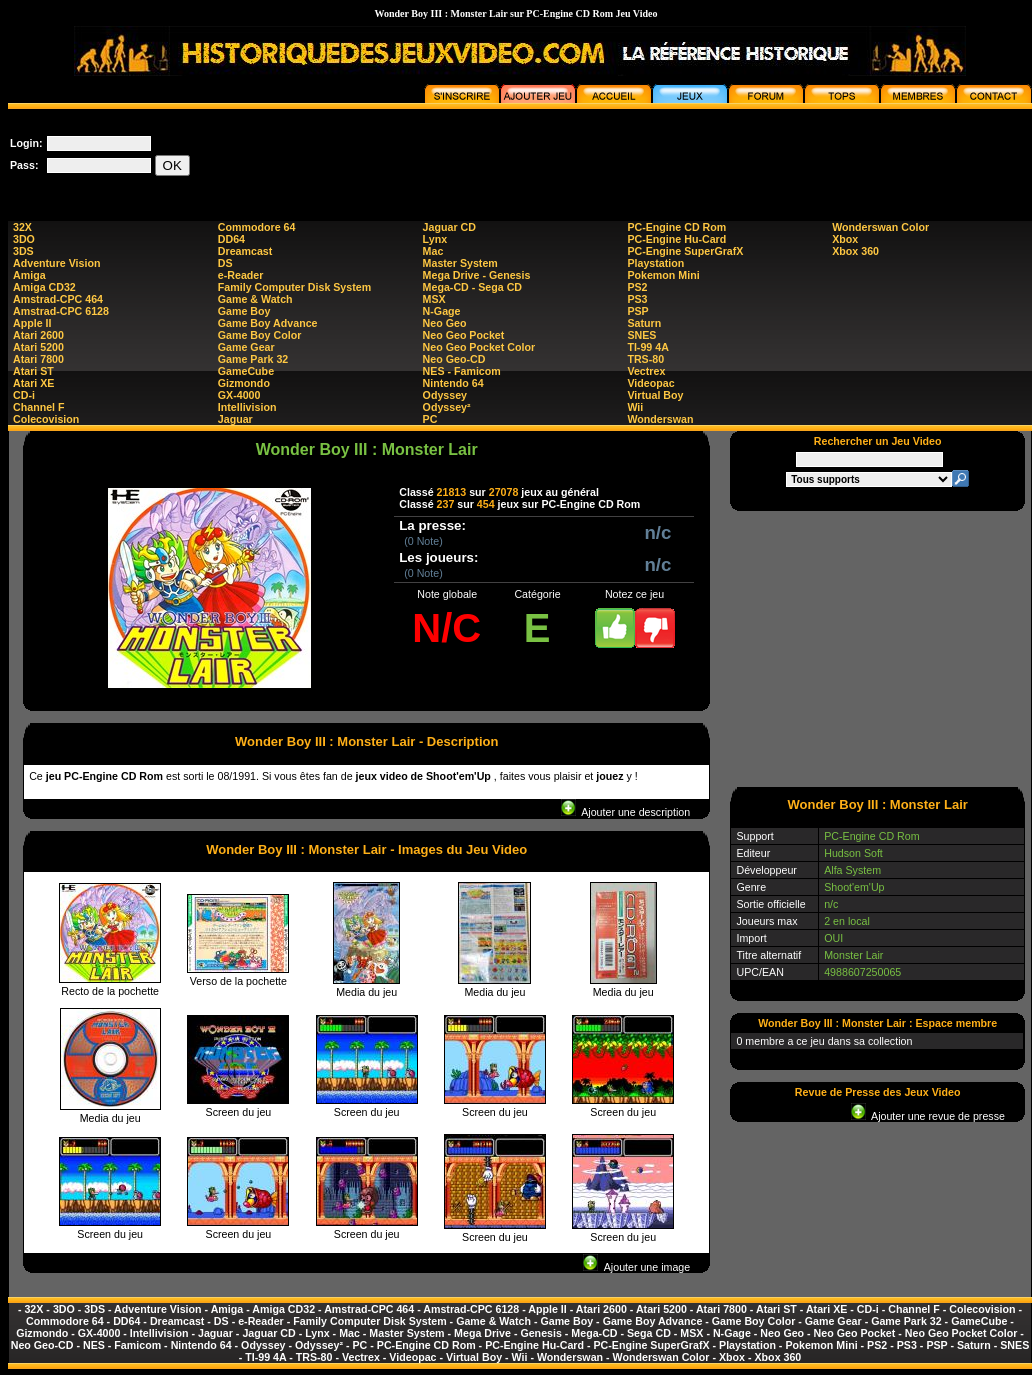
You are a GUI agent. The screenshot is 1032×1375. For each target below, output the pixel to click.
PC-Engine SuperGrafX (685, 251)
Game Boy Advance (268, 323)
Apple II (32, 323)
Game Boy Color (260, 335)
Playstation (655, 263)
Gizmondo (244, 383)
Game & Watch (255, 299)
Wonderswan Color (880, 227)
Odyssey (445, 395)
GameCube (246, 371)
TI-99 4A (647, 347)
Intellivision (247, 407)
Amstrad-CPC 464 (58, 299)
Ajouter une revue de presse (928, 1116)
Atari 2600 (38, 335)
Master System (460, 263)
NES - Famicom (462, 371)
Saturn (644, 323)
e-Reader (241, 275)
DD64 (231, 239)
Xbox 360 (855, 251)
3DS (23, 251)
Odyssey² (447, 407)
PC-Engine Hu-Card (676, 239)
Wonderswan (660, 419)
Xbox (845, 239)
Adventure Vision (56, 263)
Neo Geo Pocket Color (479, 347)
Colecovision (46, 419)
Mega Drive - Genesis (477, 275)
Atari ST (33, 371)
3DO (24, 239)
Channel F (39, 407)
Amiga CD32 (44, 287)
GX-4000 (239, 395)
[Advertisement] (878, 648)
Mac (433, 251)
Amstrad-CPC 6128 (61, 311)
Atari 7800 (38, 359)
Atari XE (33, 383)
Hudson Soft (853, 853)
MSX (434, 299)
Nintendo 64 (453, 383)
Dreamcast (245, 251)
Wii (635, 407)
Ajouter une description (625, 812)
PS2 (637, 287)
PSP (637, 311)
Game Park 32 (253, 359)
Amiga (29, 275)
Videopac (650, 383)
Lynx (435, 239)
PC (430, 419)
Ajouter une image (636, 1267)
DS (225, 263)
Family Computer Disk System (294, 287)
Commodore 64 (257, 227)
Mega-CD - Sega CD (472, 287)
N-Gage (442, 311)
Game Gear (246, 347)
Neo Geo (445, 323)
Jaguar (235, 419)
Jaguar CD (449, 227)
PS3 (637, 299)
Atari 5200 (38, 347)
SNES (641, 335)
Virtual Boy (655, 395)
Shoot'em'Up (854, 887)
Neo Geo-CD (454, 359)
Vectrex (646, 371)
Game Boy (244, 311)
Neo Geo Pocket (464, 335)
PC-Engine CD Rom (676, 227)
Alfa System (852, 870)
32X (22, 227)
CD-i (24, 395)
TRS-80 (645, 359)
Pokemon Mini (663, 275)
